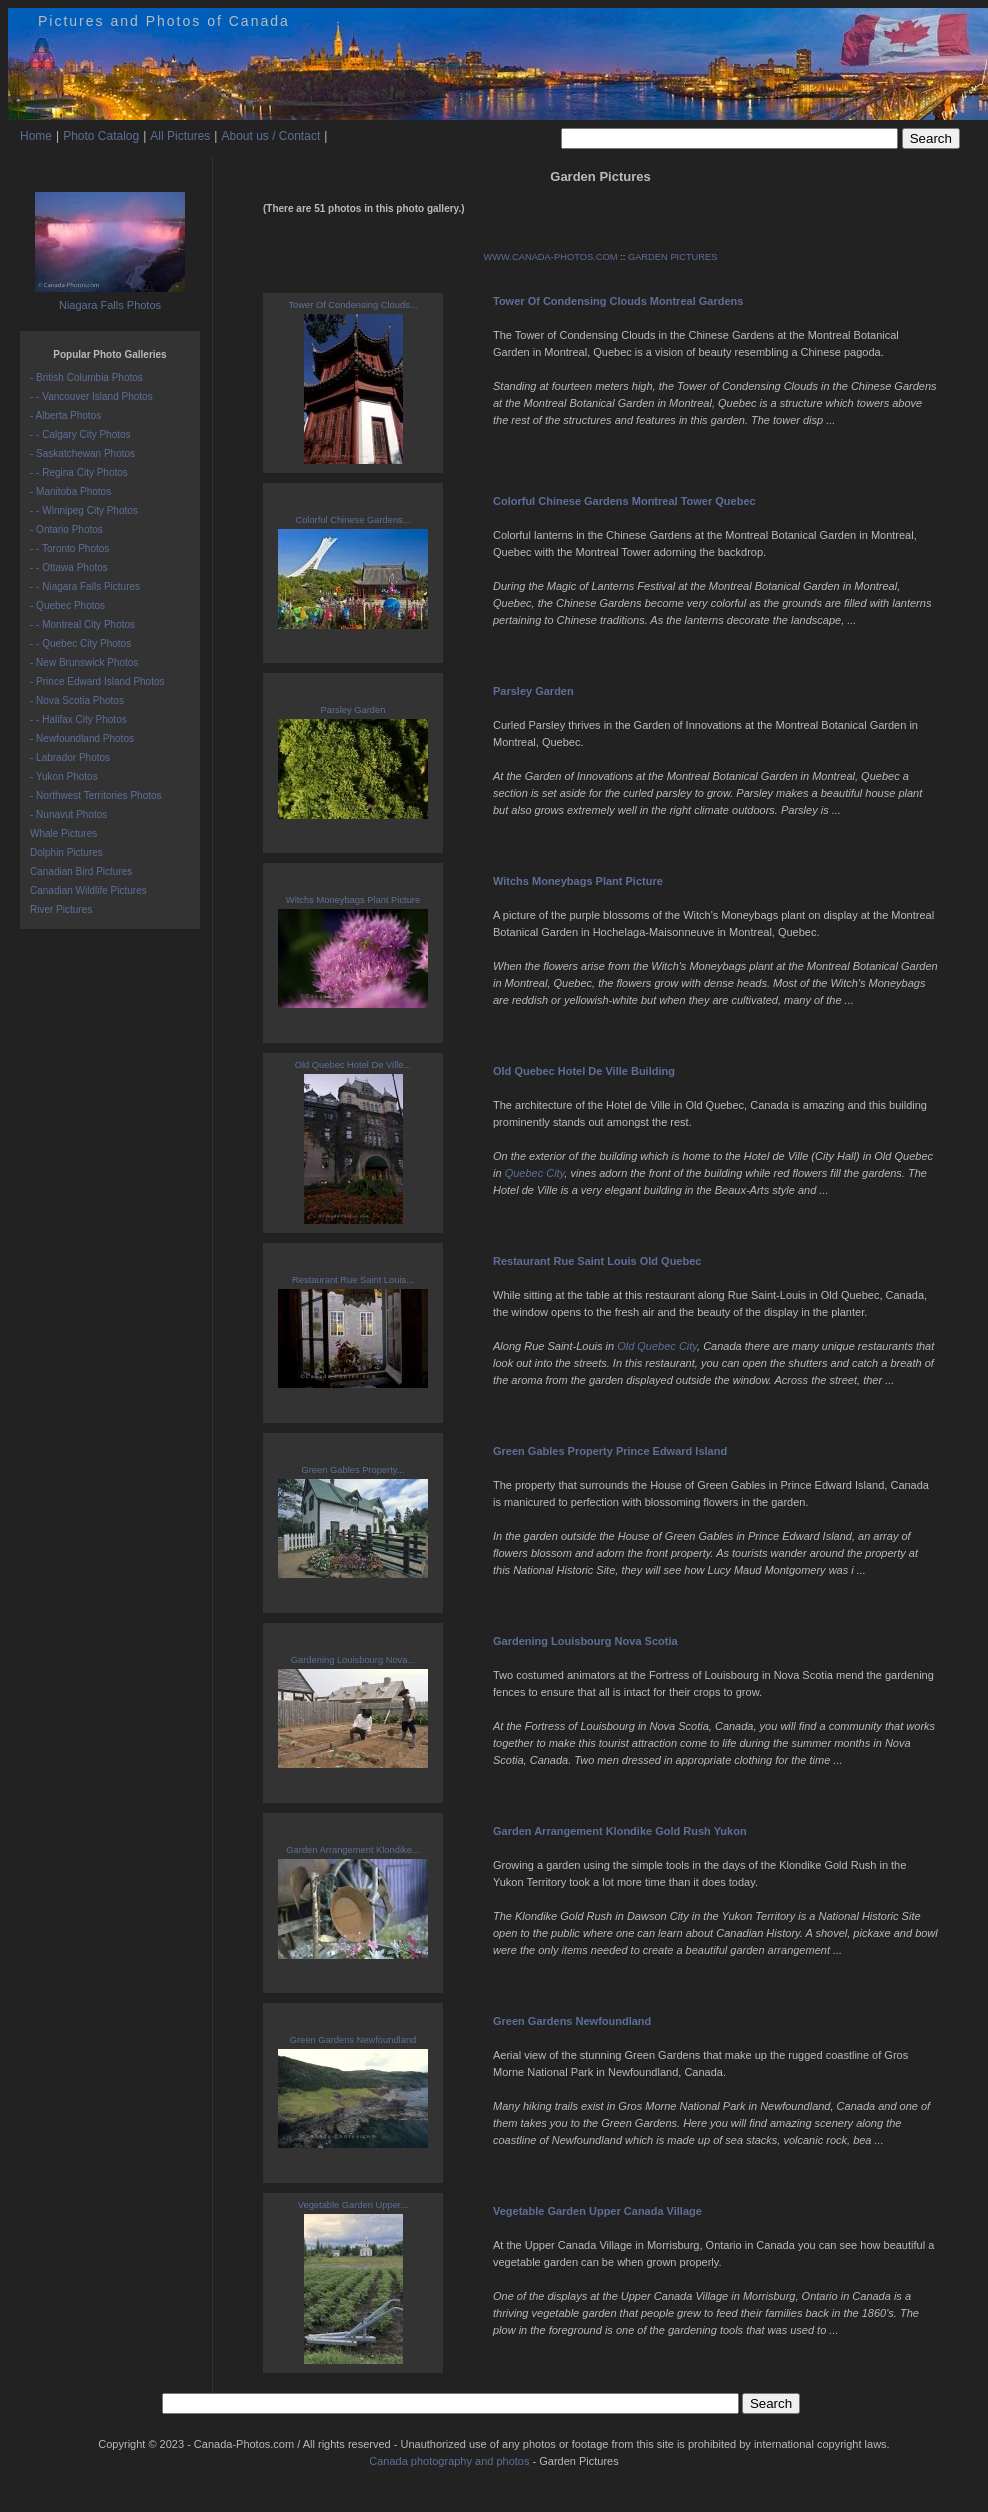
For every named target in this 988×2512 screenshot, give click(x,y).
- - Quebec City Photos (80, 643)
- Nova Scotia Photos (77, 700)
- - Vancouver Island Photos (91, 396)
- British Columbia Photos (86, 377)
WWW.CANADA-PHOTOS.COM (550, 257)
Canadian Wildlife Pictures (88, 890)
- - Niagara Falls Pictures (85, 586)
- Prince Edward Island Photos (97, 681)
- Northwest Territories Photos (96, 795)
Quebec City (535, 1173)
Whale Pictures (63, 833)
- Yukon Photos (64, 776)
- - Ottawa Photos (69, 567)
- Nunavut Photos (68, 814)
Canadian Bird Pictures (81, 871)
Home (36, 136)
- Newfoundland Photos (82, 738)
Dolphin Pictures (66, 852)
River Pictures (61, 909)
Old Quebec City (657, 1346)
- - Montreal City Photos (82, 624)
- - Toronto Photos (69, 548)
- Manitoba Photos (70, 491)
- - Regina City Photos (79, 472)
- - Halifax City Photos (78, 719)
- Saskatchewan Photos (82, 453)
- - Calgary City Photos (80, 434)
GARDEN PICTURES (673, 257)
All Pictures (180, 136)
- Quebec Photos (67, 605)
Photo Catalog (101, 136)
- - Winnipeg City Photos (84, 510)
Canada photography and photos (449, 2461)
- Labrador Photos (70, 757)
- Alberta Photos (65, 415)
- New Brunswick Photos (84, 662)
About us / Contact (270, 136)
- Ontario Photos (66, 529)
